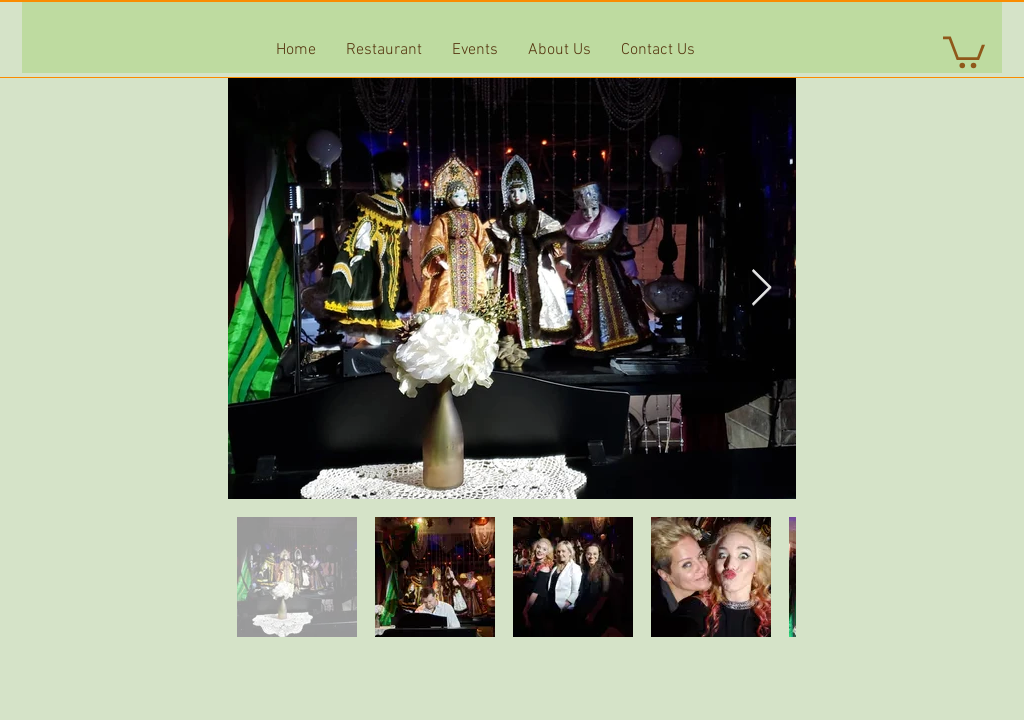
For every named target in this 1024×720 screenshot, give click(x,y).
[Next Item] (761, 288)
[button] (964, 50)
